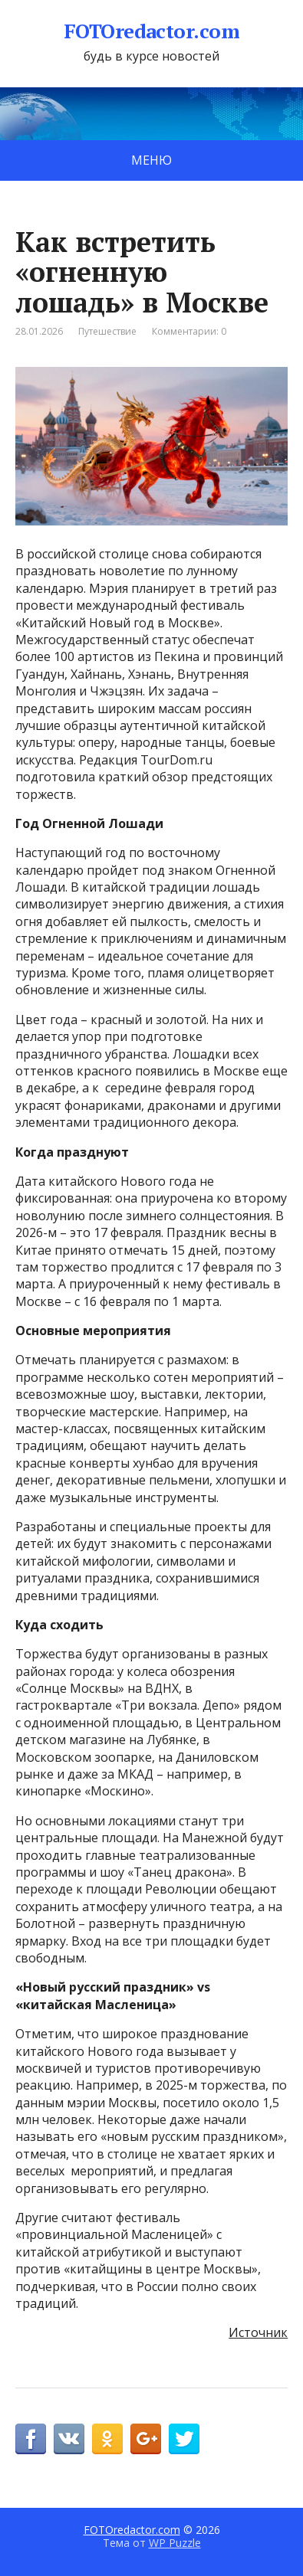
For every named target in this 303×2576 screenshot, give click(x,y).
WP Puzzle (175, 2542)
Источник (258, 2332)
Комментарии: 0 (189, 331)
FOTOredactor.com (152, 31)
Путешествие (107, 331)
